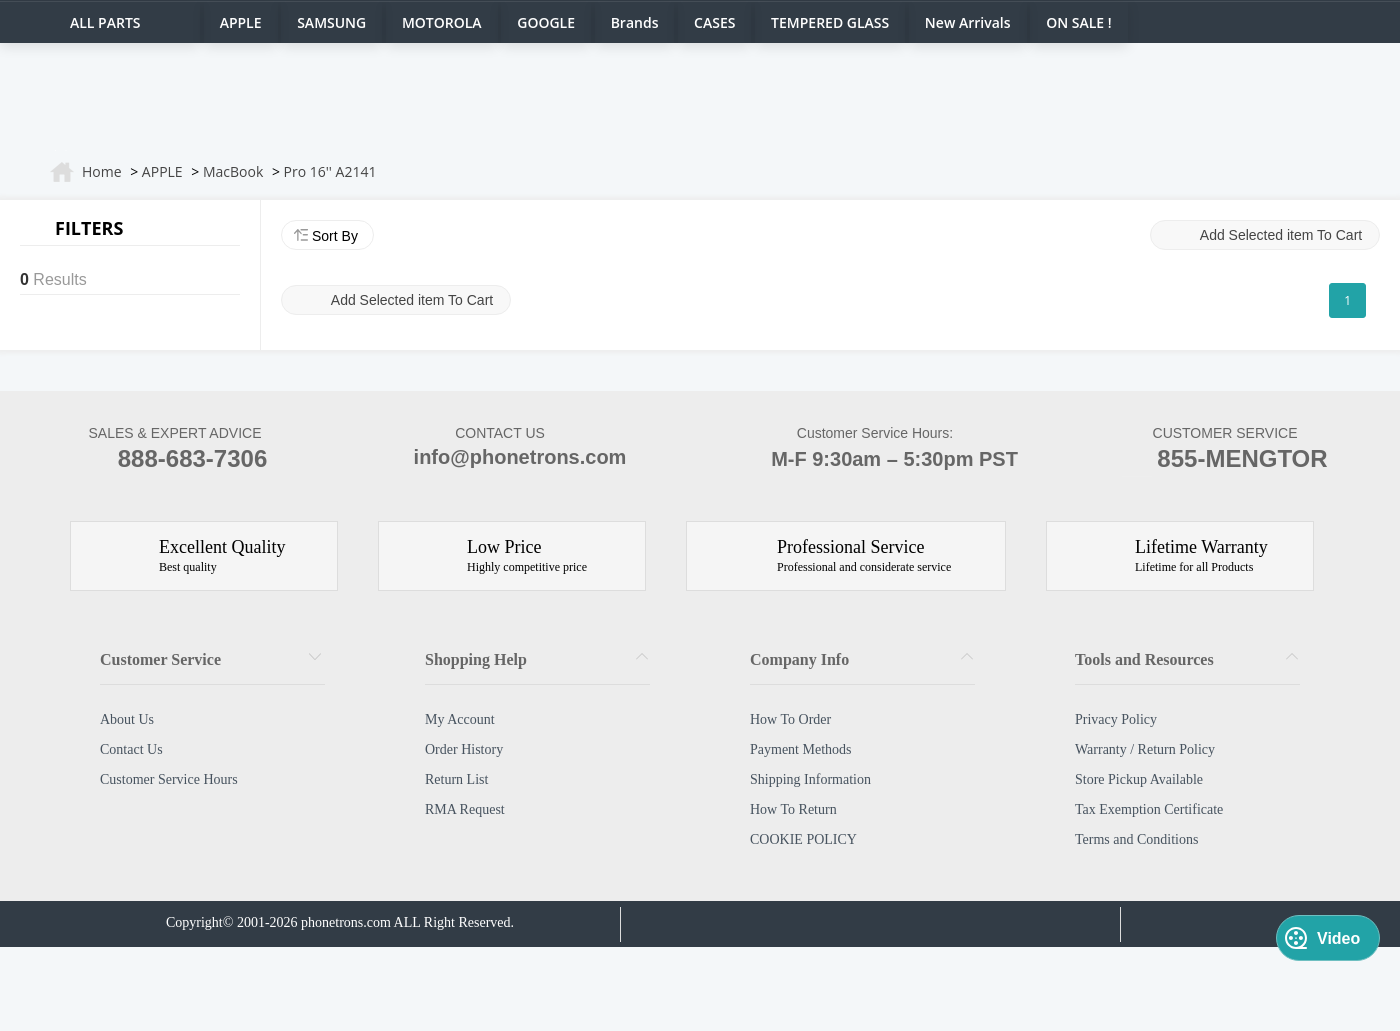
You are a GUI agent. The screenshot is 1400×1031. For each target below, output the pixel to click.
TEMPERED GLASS (830, 22)
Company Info (799, 659)
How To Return (793, 809)
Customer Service (160, 659)
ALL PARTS (105, 22)
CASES (714, 22)
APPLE (241, 22)
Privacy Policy (1116, 719)
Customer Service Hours (169, 779)
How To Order (790, 719)
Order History (464, 749)
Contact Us (131, 749)
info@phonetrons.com (500, 459)
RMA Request (465, 809)
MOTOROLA (442, 22)
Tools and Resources (1144, 659)
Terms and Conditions (1136, 839)
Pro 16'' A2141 (330, 171)
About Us (127, 719)
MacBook (233, 171)
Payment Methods (801, 749)
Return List (456, 779)
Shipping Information (810, 779)
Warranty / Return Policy (1145, 749)
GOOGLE (546, 22)
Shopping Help (476, 659)
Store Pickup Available (1139, 779)
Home (102, 171)
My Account (460, 719)
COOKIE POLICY (803, 839)
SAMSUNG (331, 22)
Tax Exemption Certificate (1149, 809)
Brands (635, 22)
